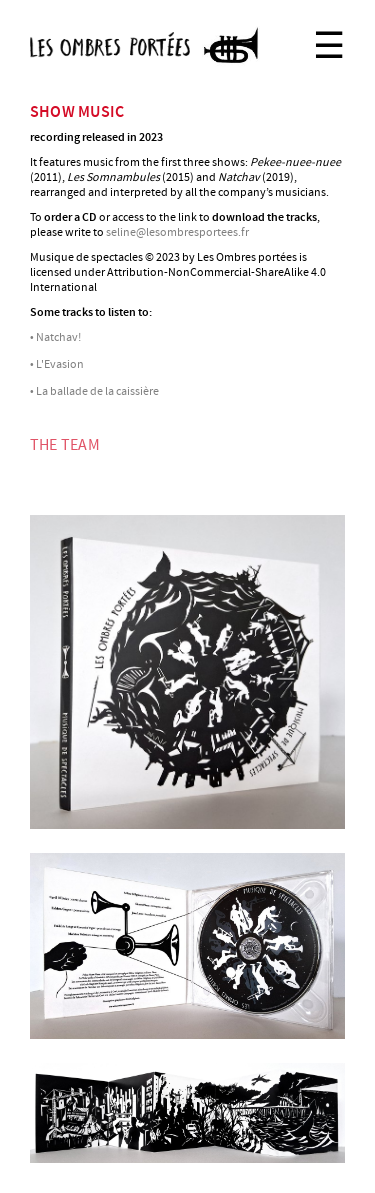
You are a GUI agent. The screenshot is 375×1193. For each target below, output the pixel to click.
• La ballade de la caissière (94, 391)
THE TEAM (65, 445)
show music (77, 112)
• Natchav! (55, 337)
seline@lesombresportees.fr (177, 232)
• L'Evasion (57, 364)
